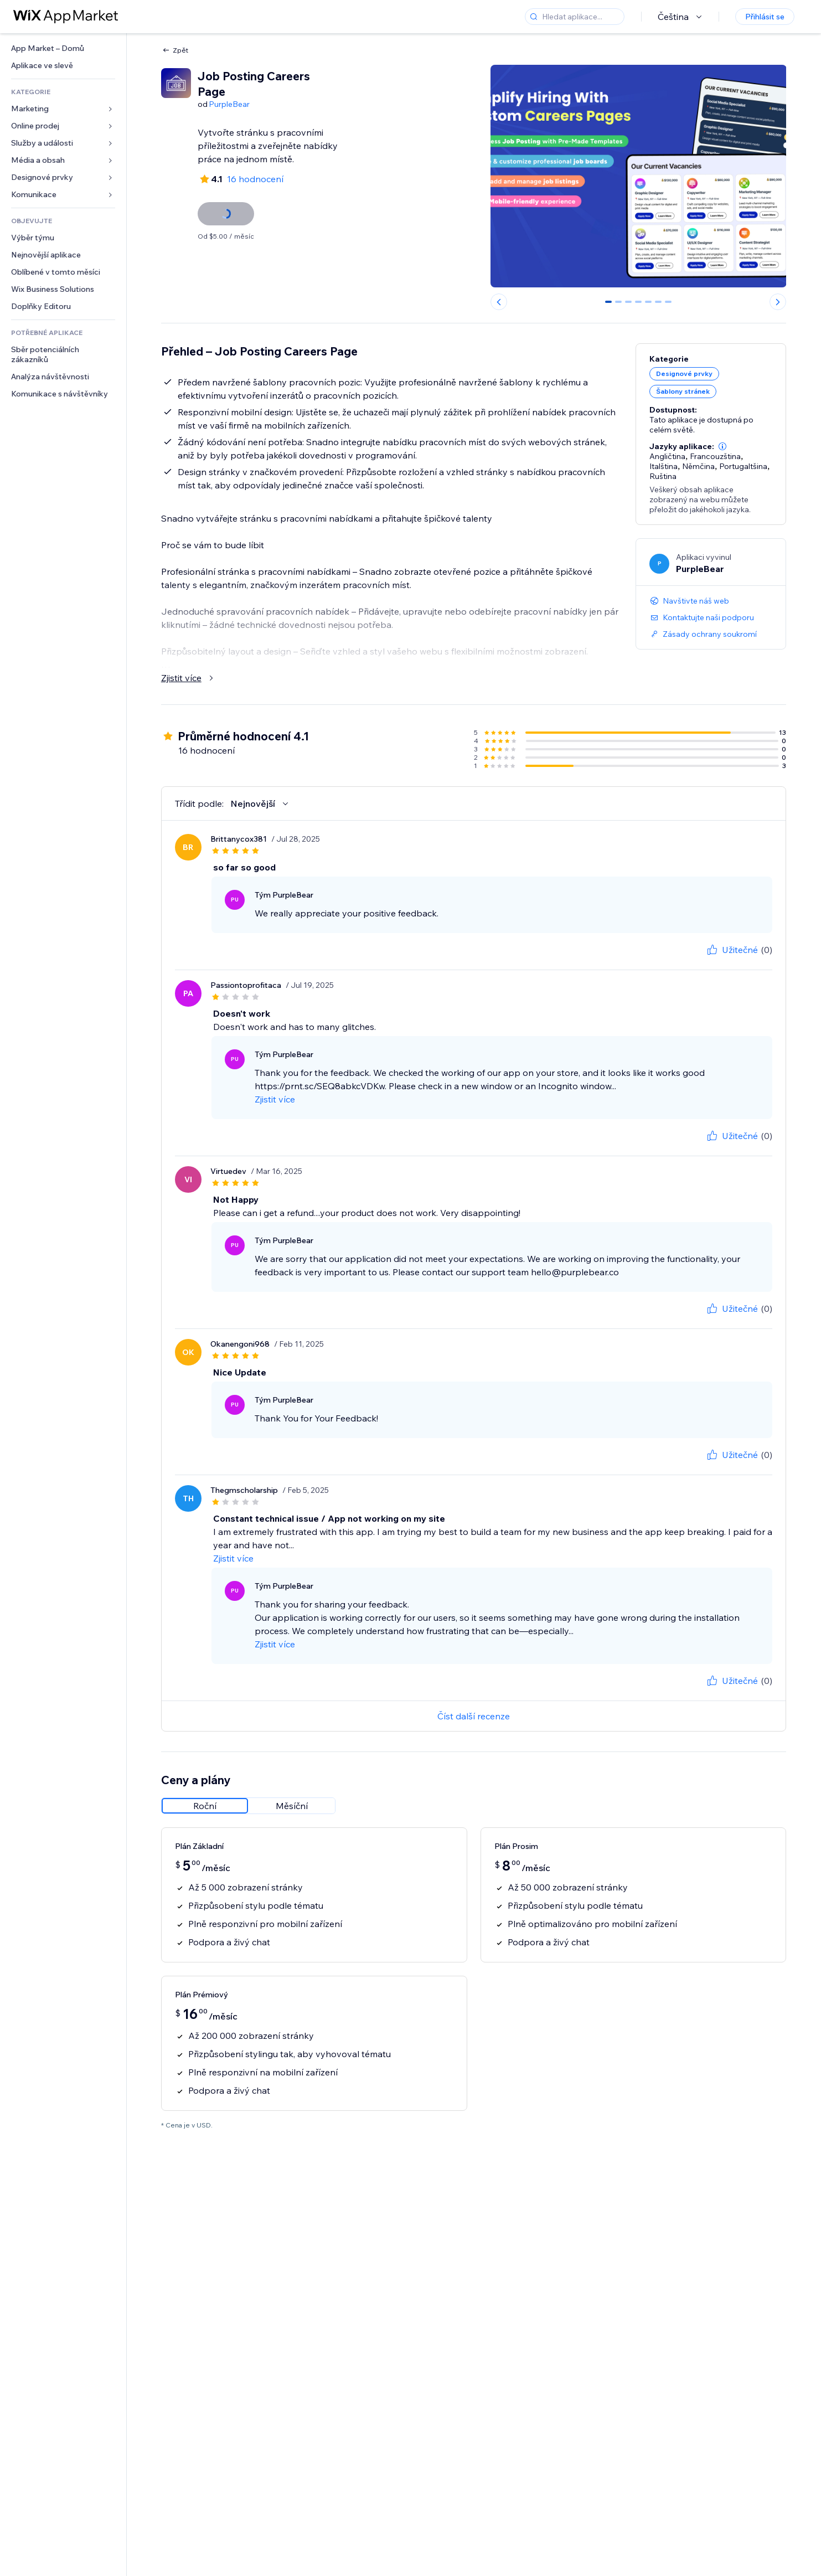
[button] (722, 436)
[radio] (205, 1782)
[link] (63, 48)
